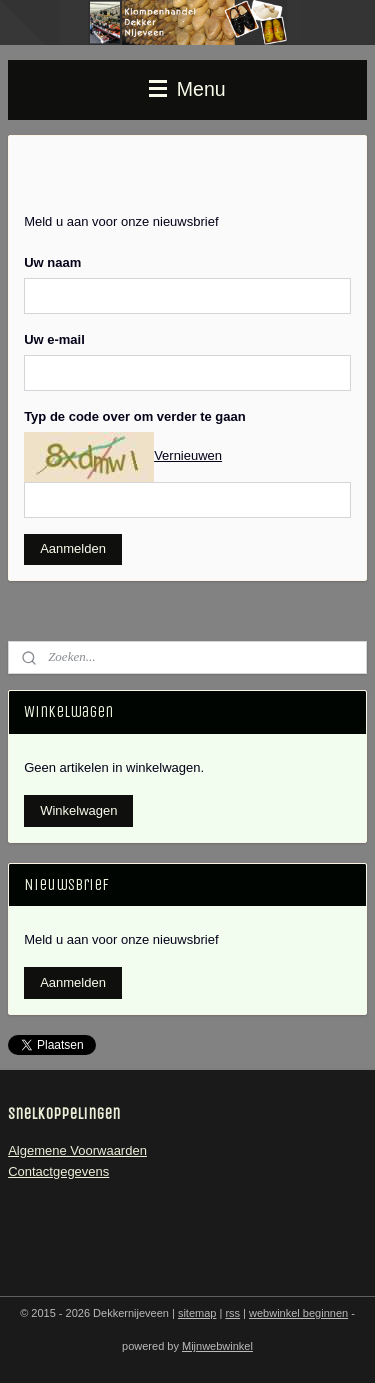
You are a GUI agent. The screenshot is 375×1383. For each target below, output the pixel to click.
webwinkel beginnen (298, 1313)
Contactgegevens (58, 1171)
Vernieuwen (188, 455)
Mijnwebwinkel (217, 1346)
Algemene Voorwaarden (77, 1150)
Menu (187, 89)
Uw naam (52, 261)
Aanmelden (73, 548)
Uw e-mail (54, 338)
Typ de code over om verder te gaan (135, 415)
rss (232, 1313)
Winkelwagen (78, 810)
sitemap (197, 1313)
